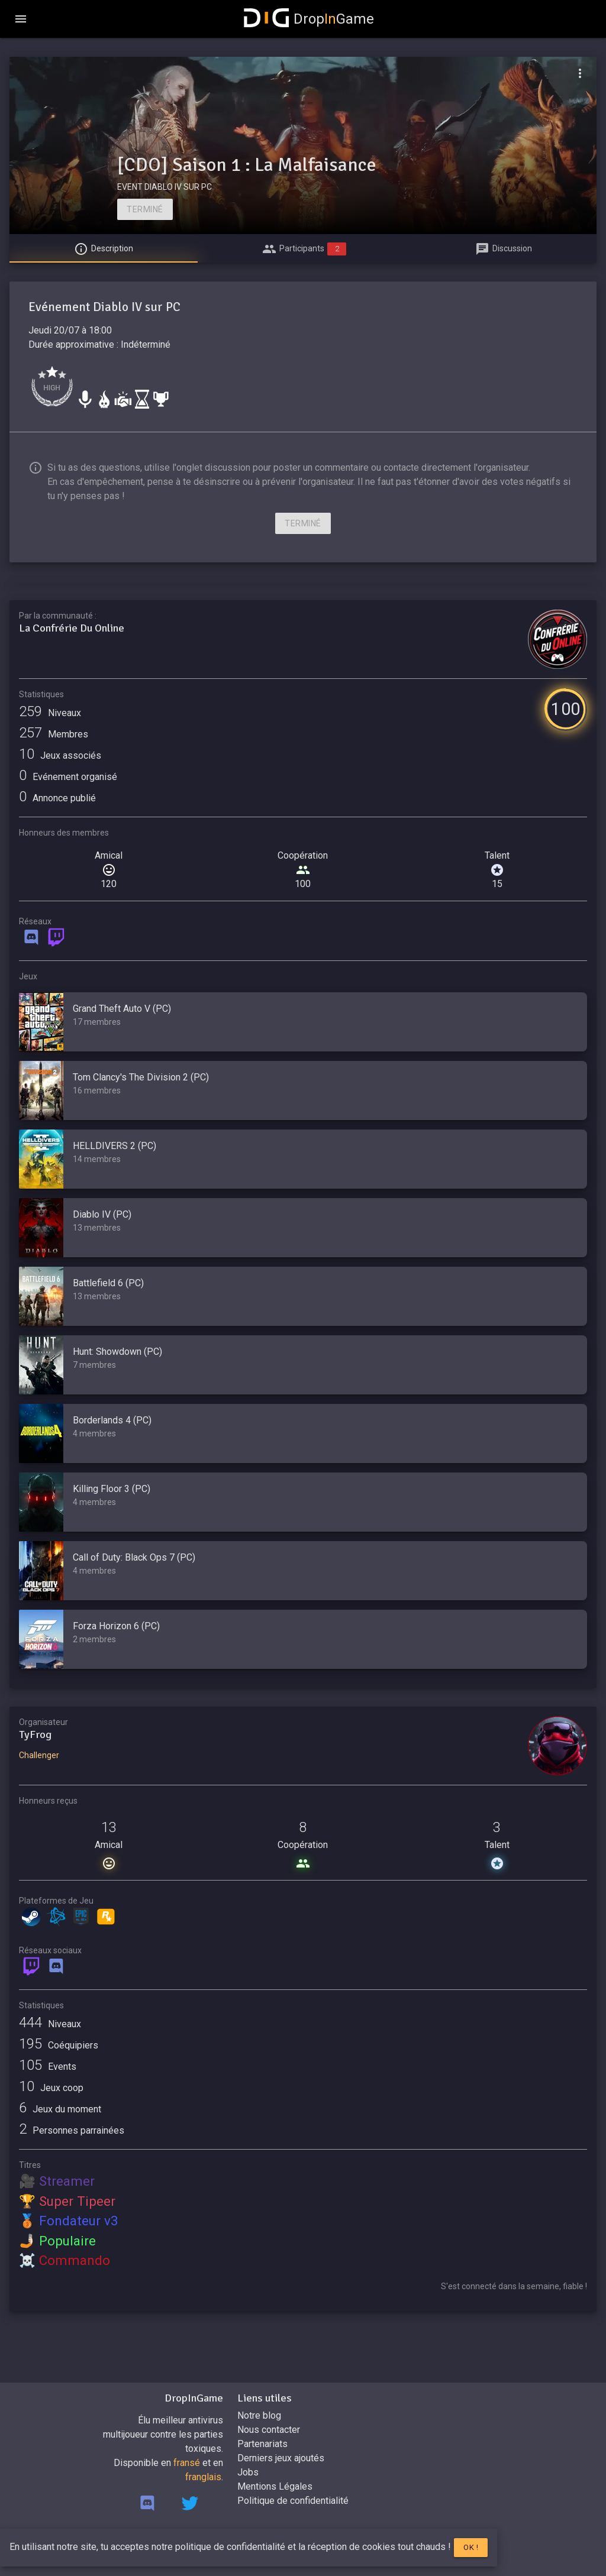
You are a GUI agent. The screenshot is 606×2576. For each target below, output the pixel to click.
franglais (203, 2477)
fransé (186, 2462)
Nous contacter (268, 2429)
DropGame (309, 19)
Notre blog (259, 2415)
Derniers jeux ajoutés (280, 2458)
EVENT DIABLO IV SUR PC (164, 187)
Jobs (248, 2472)
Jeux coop (51, 2087)
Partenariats (262, 2443)
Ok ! (470, 2547)
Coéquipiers (58, 2045)
